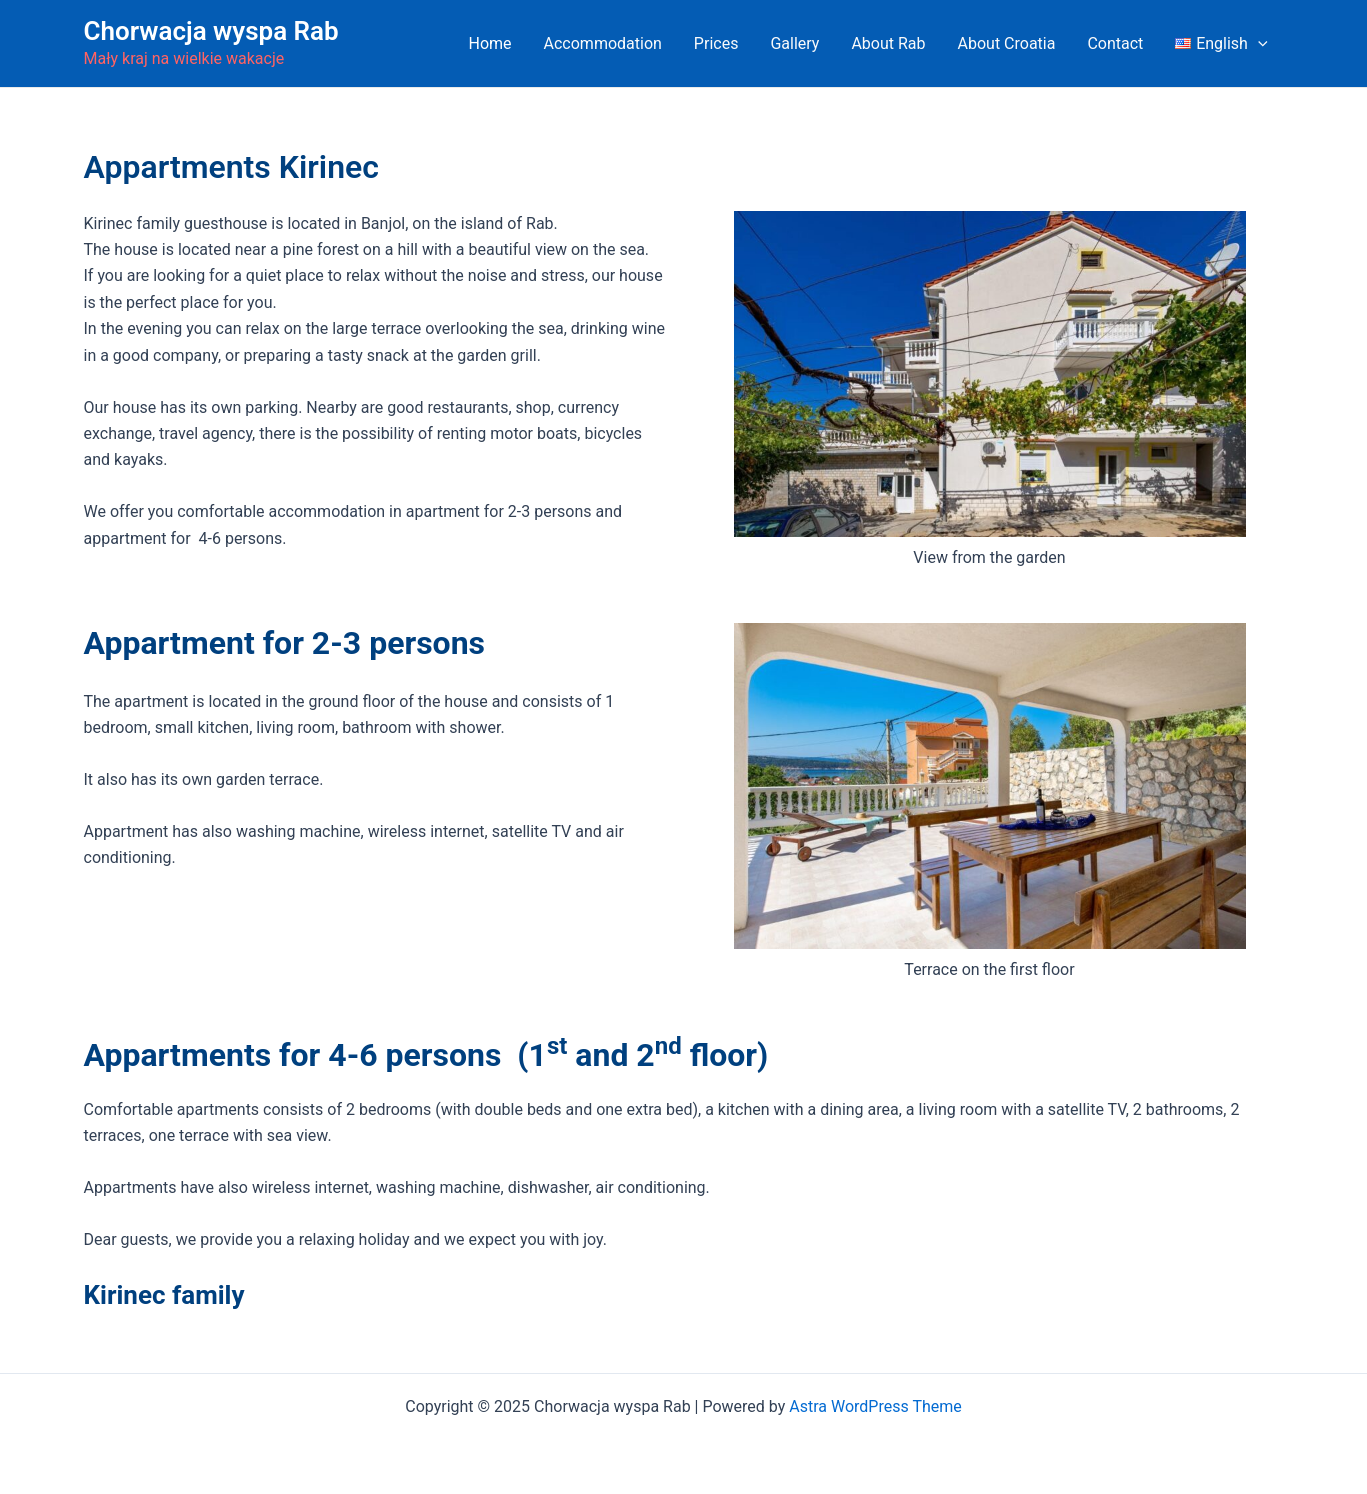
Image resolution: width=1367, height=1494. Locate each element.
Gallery (794, 43)
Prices (716, 43)
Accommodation (603, 43)
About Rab (888, 43)
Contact (1115, 43)
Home (489, 43)
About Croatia (1007, 43)
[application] (1258, 44)
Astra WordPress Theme (875, 1406)
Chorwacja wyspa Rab (211, 31)
